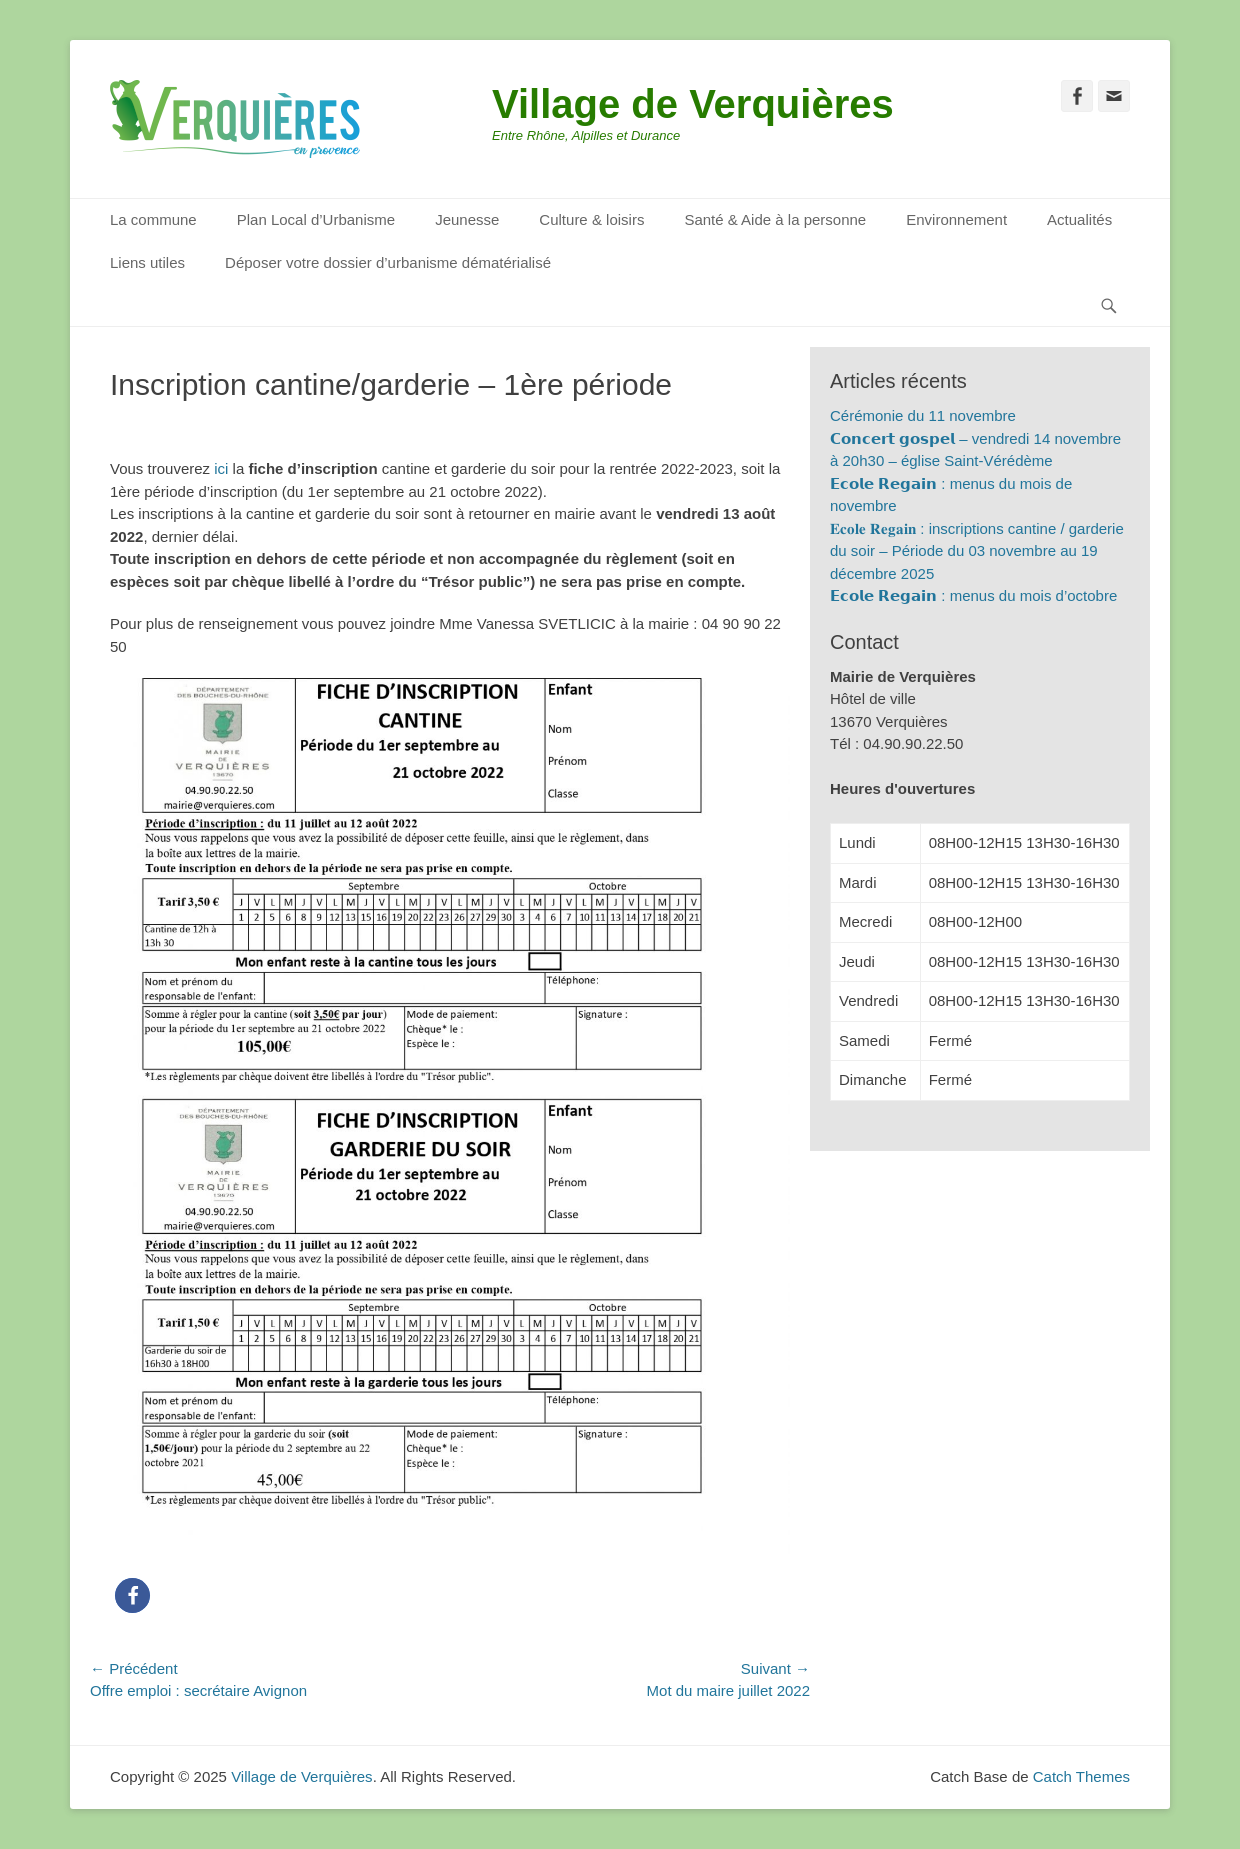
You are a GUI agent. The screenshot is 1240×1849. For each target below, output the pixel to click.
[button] (132, 1595)
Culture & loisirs (591, 219)
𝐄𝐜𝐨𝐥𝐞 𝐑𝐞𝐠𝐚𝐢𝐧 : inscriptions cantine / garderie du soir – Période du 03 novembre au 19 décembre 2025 (977, 551)
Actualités (1079, 219)
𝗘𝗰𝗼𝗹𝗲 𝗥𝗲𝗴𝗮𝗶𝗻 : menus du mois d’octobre (973, 595)
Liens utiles (147, 262)
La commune (153, 219)
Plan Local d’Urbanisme (316, 219)
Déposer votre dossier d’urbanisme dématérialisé (388, 262)
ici (221, 468)
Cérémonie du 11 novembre (923, 415)
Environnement (956, 219)
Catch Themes (1081, 1776)
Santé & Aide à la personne (775, 219)
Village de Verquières (693, 104)
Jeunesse (467, 219)
